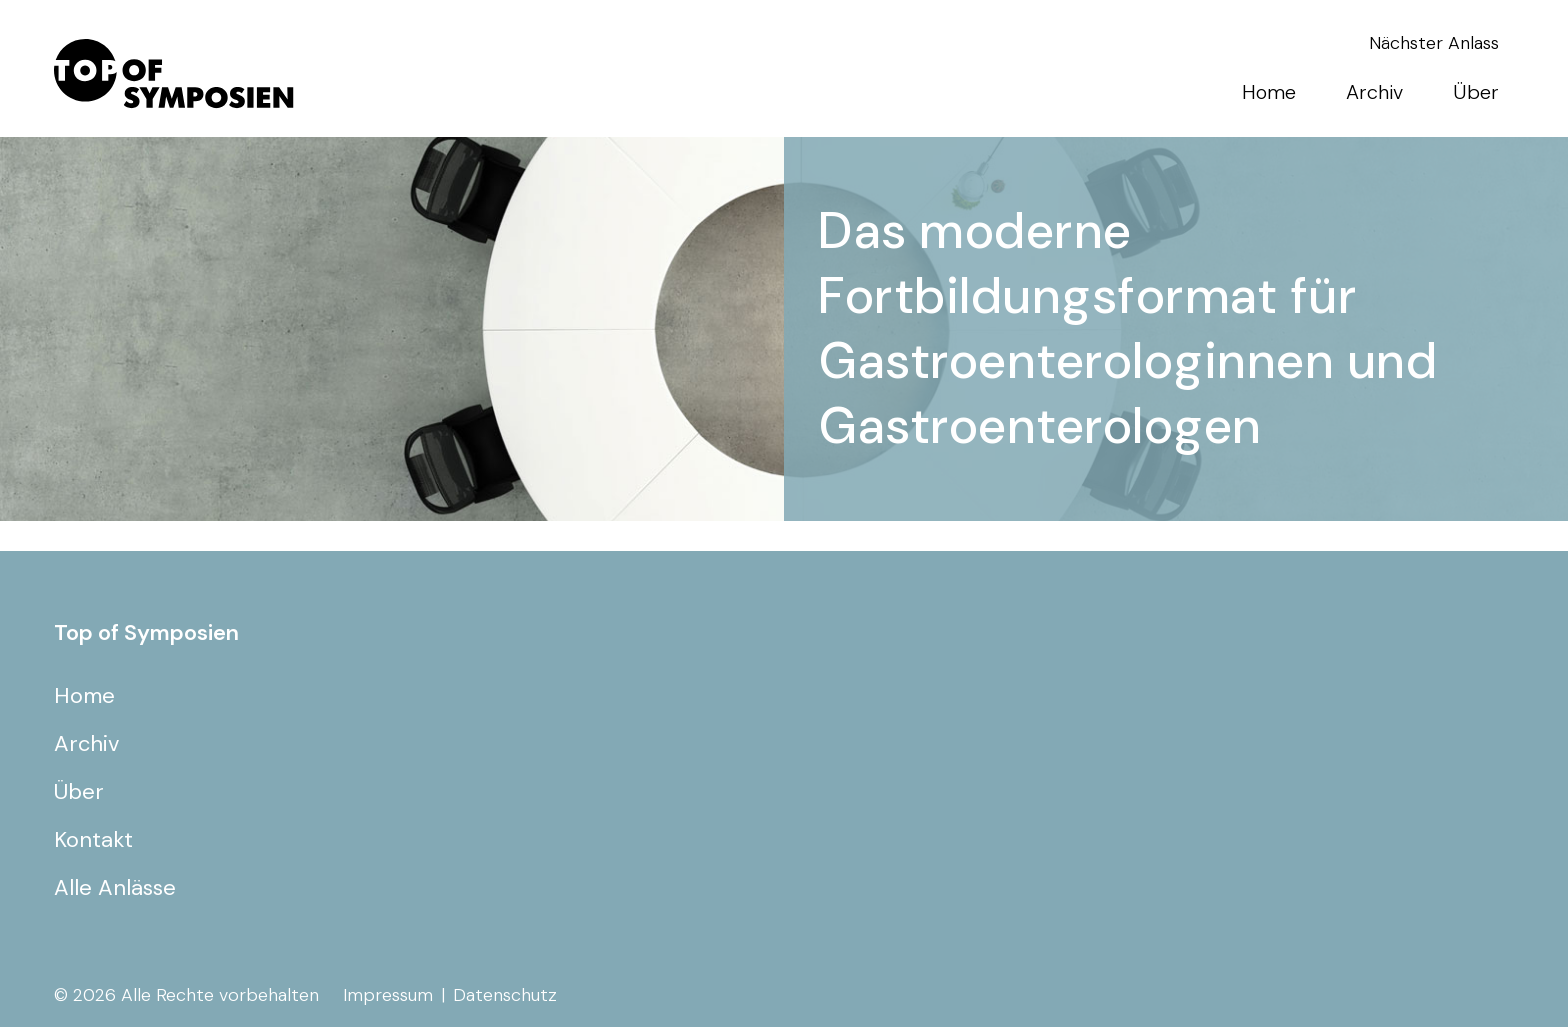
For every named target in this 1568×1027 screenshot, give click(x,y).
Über (1476, 92)
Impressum (388, 995)
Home (1269, 92)
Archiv (1374, 92)
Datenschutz (505, 995)
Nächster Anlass (1434, 43)
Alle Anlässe (115, 887)
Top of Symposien (146, 632)
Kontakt (93, 839)
